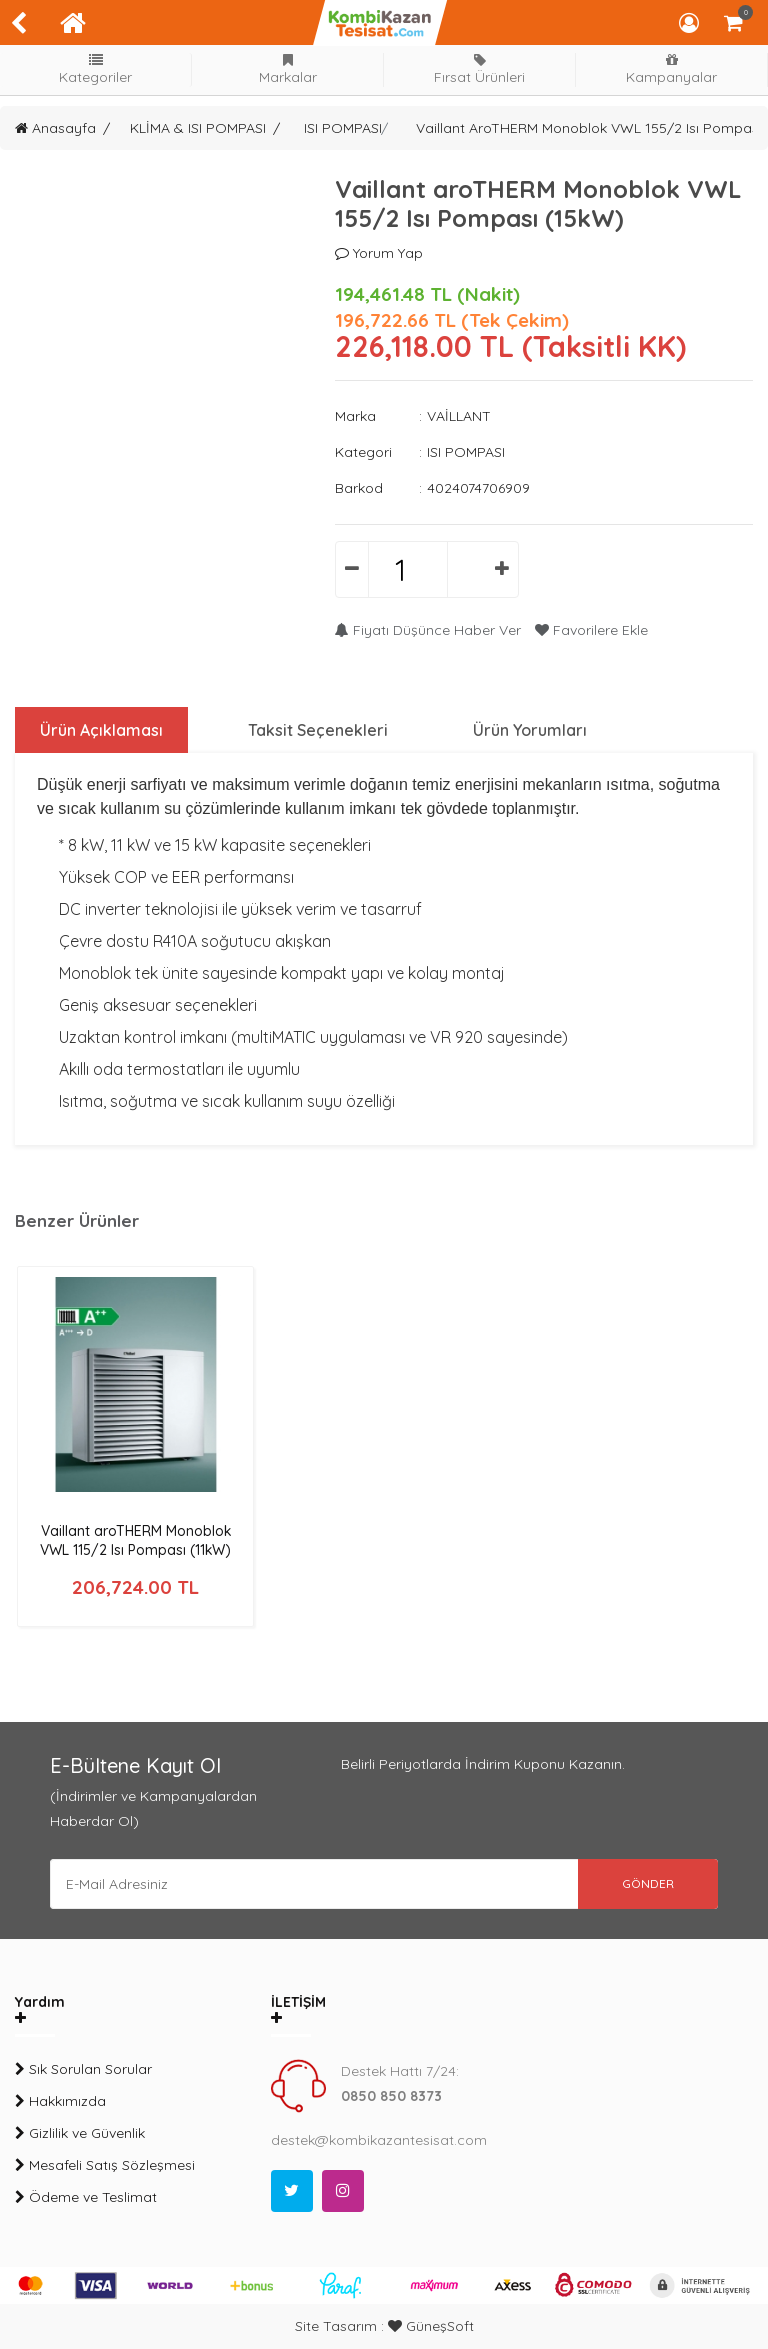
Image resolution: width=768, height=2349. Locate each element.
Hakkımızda (60, 2101)
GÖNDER (648, 1883)
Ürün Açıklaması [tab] (101, 730)
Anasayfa (55, 128)
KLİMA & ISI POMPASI (198, 128)
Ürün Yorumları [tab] (530, 730)
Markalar (288, 69)
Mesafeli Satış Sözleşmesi (105, 2165)
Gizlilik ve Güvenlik (80, 2133)
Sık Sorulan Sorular (83, 2069)
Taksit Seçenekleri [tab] (318, 730)
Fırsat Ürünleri (480, 69)
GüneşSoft (431, 2326)
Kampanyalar (672, 69)
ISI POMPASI (343, 128)
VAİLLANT (459, 416)
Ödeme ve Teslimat (86, 2197)
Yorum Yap (379, 253)
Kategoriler (96, 69)
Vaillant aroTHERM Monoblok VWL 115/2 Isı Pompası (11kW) (136, 1540)
